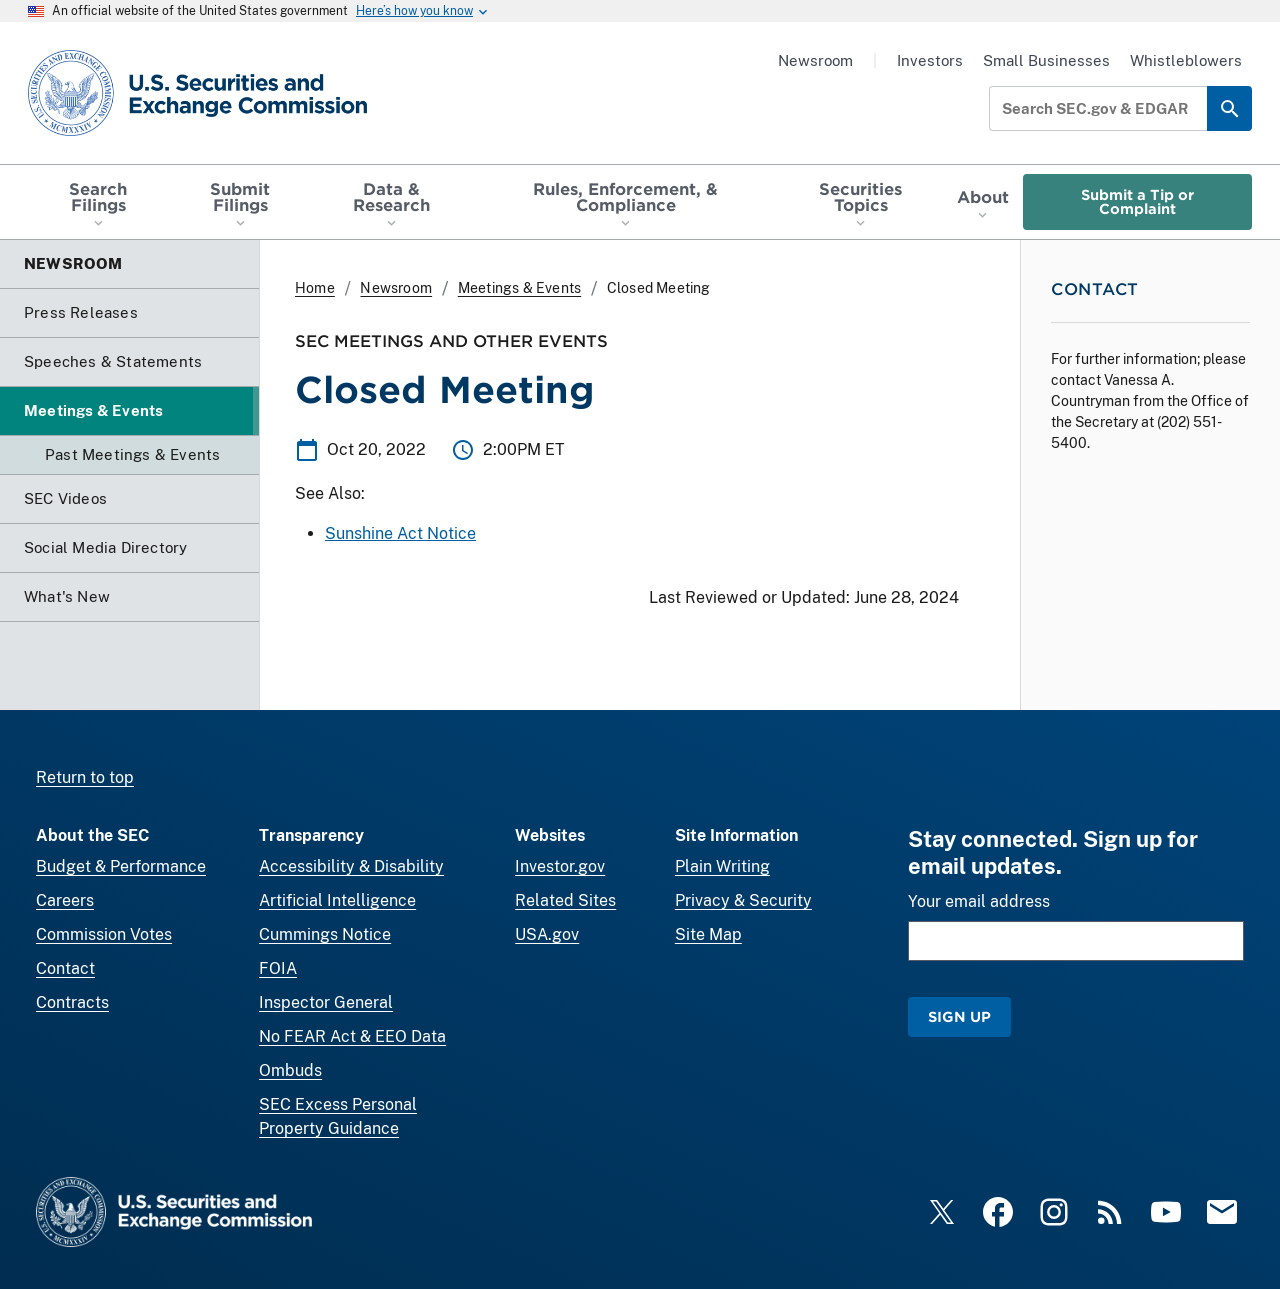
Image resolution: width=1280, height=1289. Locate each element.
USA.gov (547, 934)
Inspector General (326, 1002)
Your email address (979, 901)
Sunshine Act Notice (400, 533)
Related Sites (565, 900)
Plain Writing (722, 866)
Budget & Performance (121, 866)
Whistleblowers (1186, 60)
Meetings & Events (519, 288)
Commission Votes (104, 934)
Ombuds (290, 1070)
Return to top (85, 777)
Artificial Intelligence (337, 900)
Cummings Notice (325, 934)
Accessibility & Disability (351, 866)
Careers (65, 900)
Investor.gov (560, 866)
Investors (930, 60)
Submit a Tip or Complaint (1137, 201)
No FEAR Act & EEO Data (352, 1036)
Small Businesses (1046, 60)
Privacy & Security (743, 900)
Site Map (708, 934)
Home (315, 288)
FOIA (278, 968)
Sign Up (959, 1016)
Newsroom (815, 60)
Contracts (72, 1002)
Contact (65, 968)
